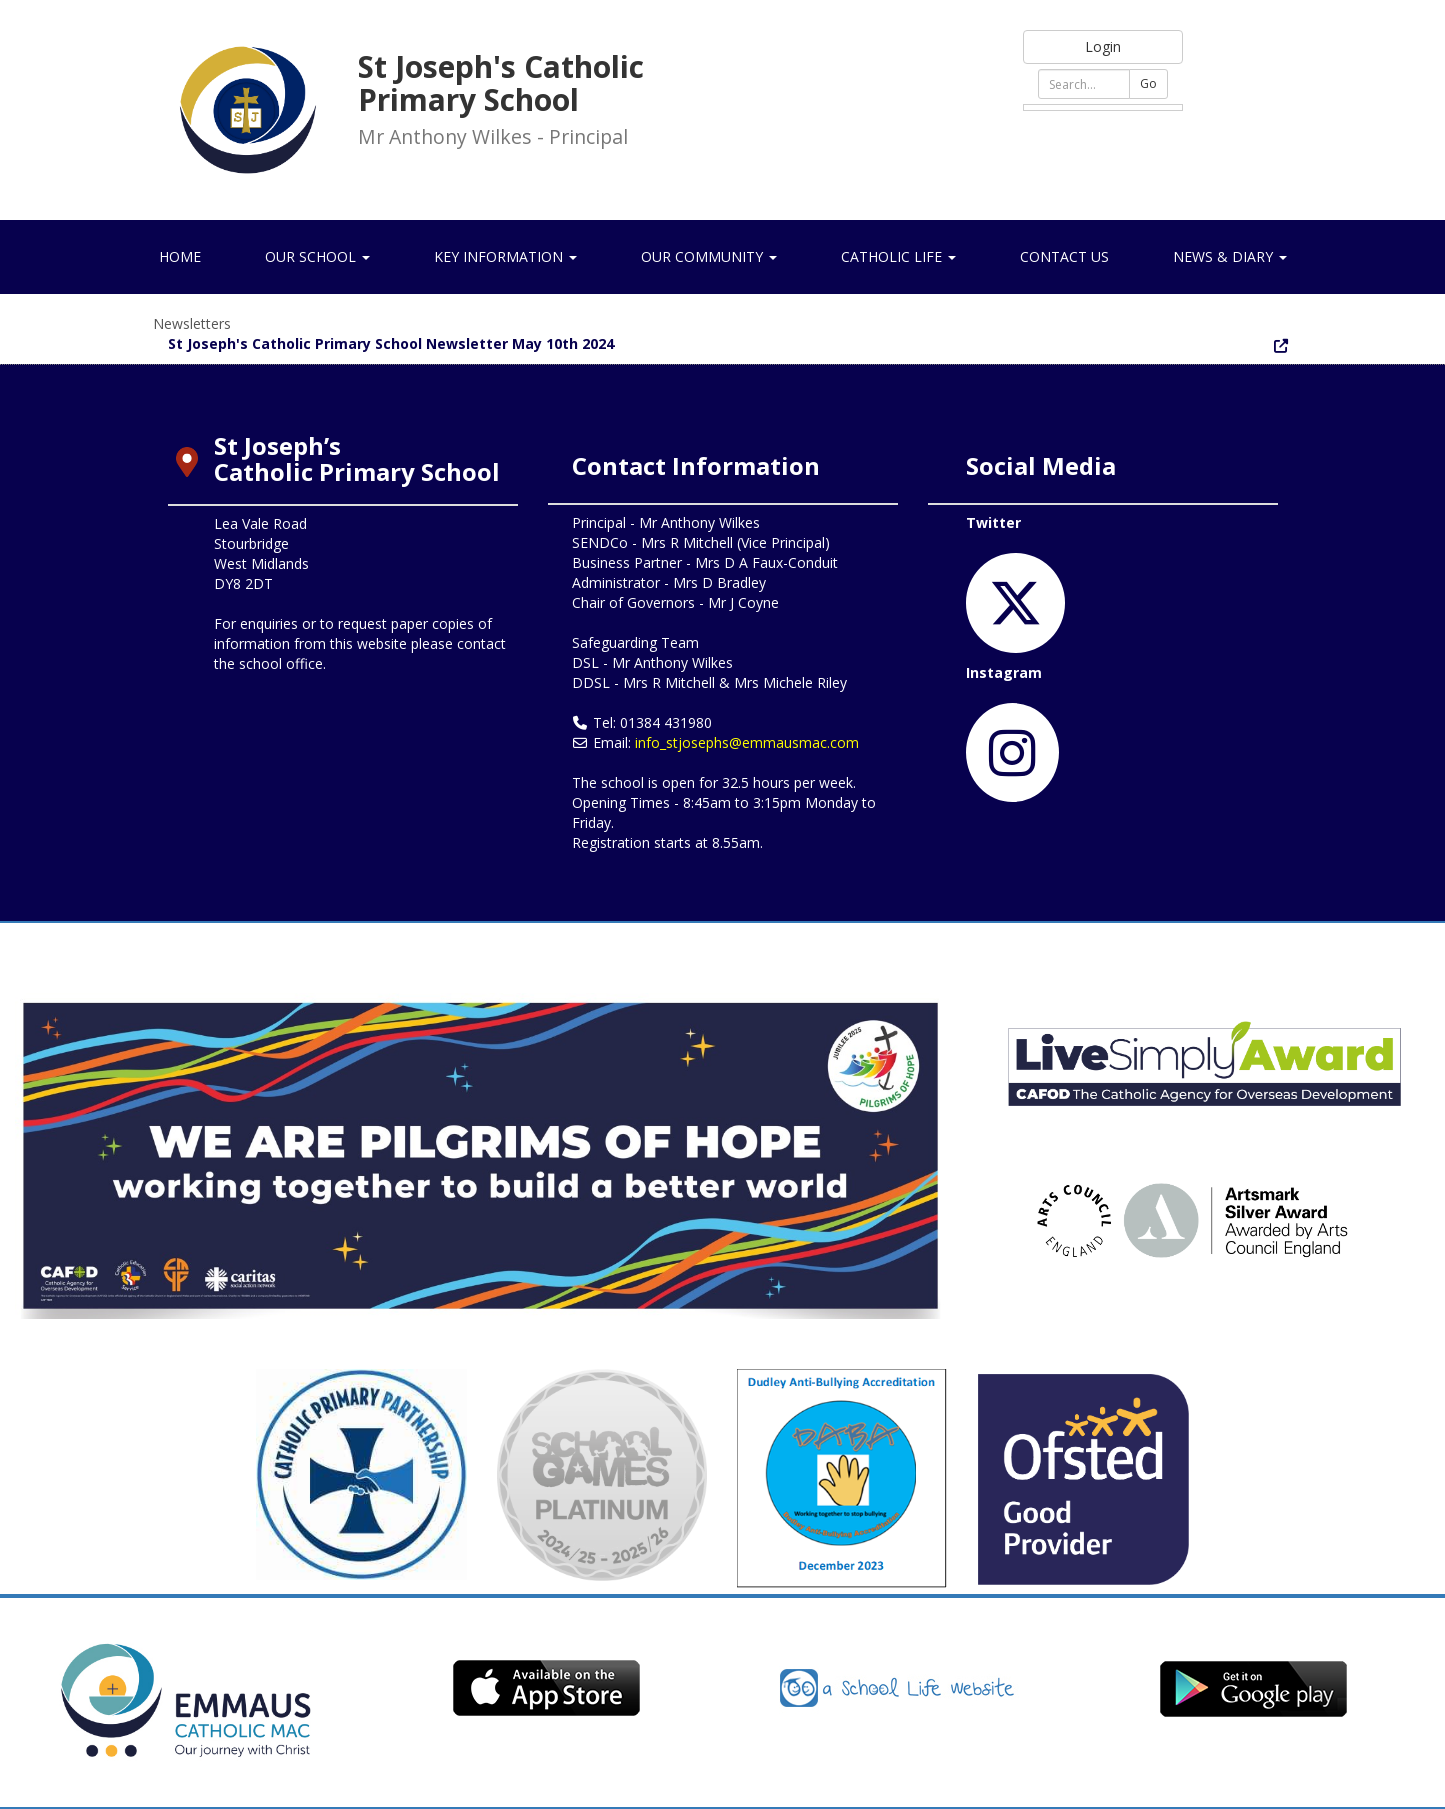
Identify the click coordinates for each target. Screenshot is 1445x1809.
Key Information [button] (505, 256)
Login (1103, 46)
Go (1148, 83)
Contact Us (1064, 256)
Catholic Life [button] (898, 256)
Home (180, 256)
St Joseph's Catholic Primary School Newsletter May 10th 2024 (391, 343)
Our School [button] (317, 256)
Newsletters (192, 323)
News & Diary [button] (1230, 256)
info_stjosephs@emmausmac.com (747, 742)
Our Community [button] (709, 256)
